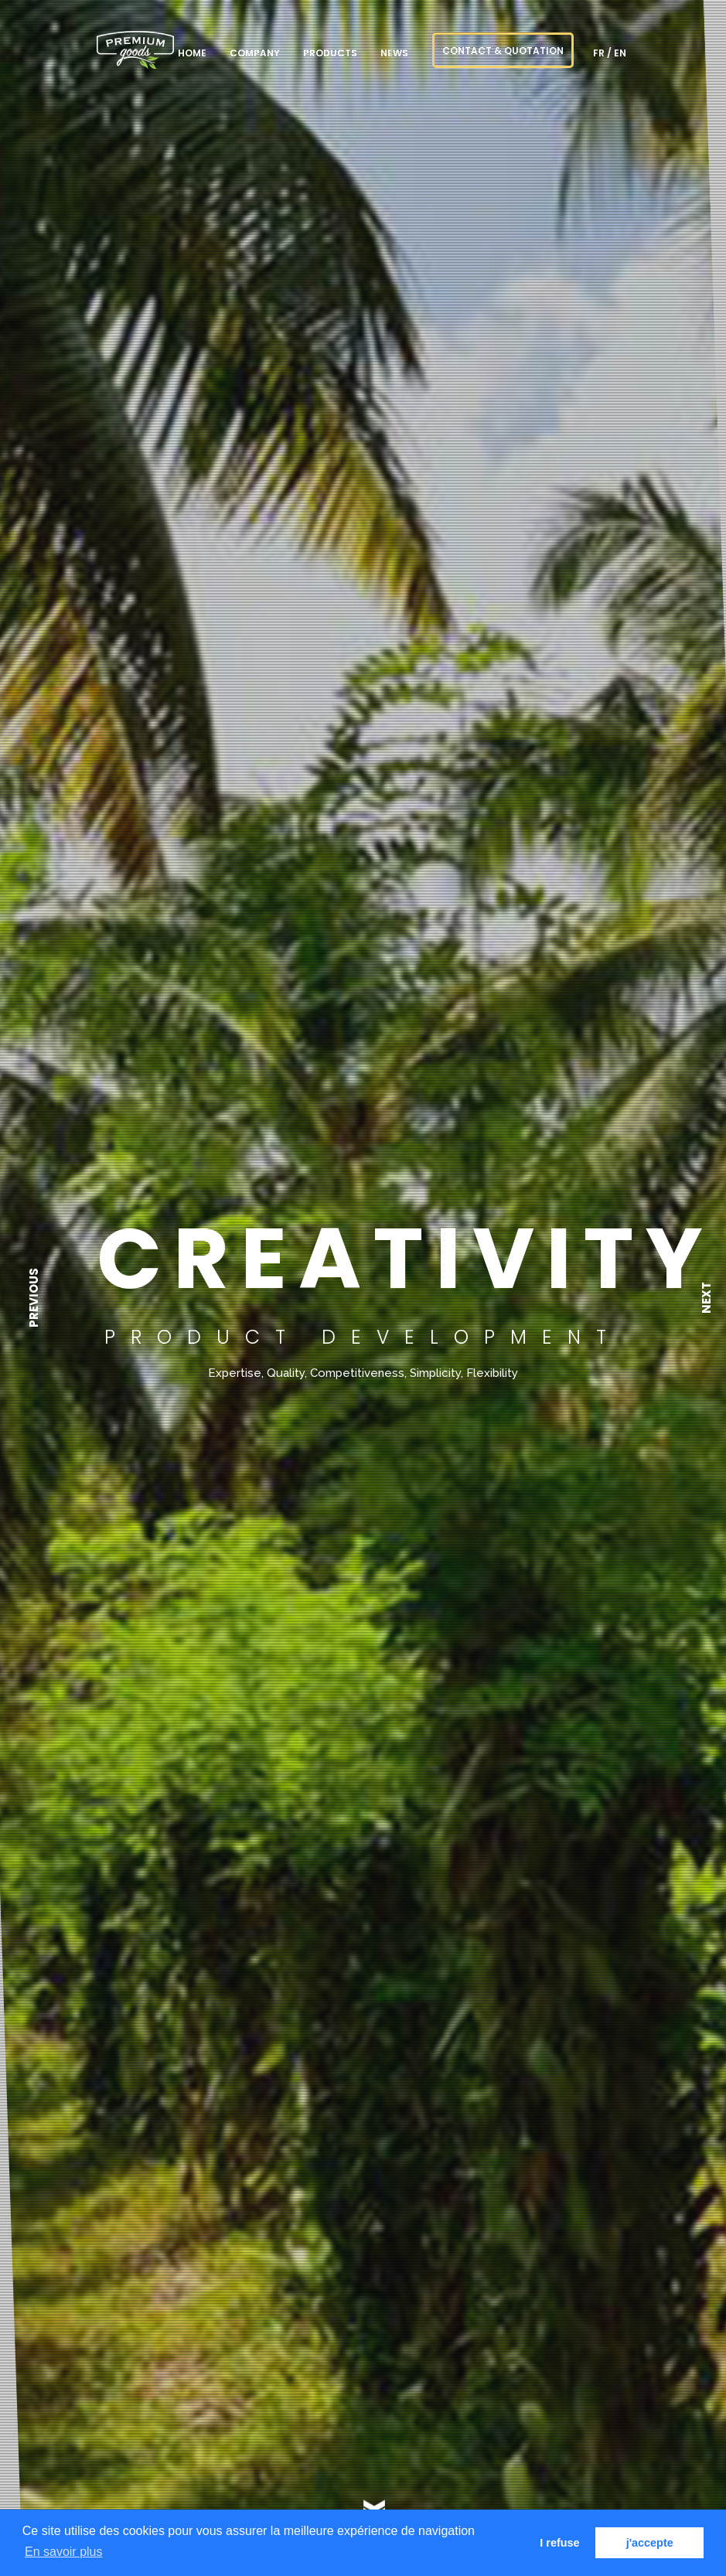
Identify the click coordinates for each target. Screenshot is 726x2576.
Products (330, 53)
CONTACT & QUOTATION (503, 50)
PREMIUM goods (135, 50)
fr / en (609, 53)
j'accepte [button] (649, 2543)
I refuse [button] (559, 2543)
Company (255, 53)
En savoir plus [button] (64, 2551)
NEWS (394, 53)
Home (192, 53)
